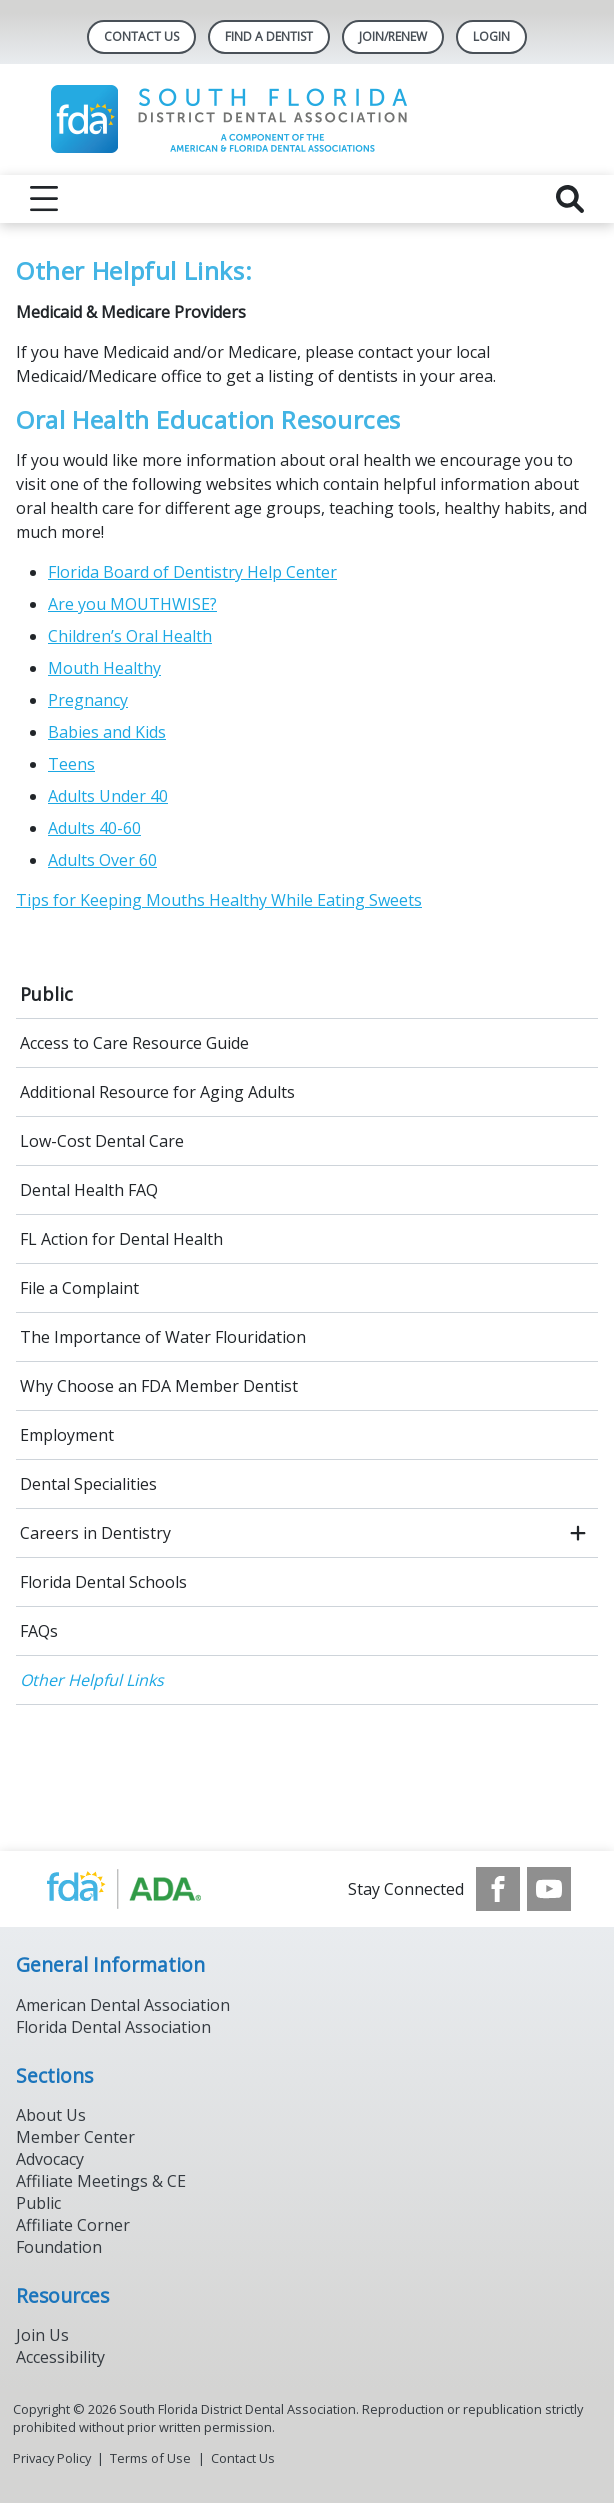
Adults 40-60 (94, 828)
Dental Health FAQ (89, 1190)
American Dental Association (123, 2005)
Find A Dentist (269, 36)
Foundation (59, 2247)
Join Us (42, 2335)
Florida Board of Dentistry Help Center (192, 572)
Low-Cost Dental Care (102, 1141)
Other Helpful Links (92, 1680)
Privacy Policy (52, 2458)
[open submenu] (578, 1533)
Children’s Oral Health (130, 636)
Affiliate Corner (73, 2225)
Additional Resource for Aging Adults (157, 1092)
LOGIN (491, 36)
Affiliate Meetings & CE (101, 2181)
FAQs (39, 1631)
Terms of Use (150, 2458)
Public (46, 994)
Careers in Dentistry (95, 1533)
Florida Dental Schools (103, 1582)
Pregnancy (88, 700)
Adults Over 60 (102, 860)
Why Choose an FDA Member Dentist (159, 1386)
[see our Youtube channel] (549, 1889)
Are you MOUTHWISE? (132, 604)
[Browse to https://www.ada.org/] (144, 1889)
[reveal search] (570, 199)
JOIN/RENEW (393, 36)
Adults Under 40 (108, 796)
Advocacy (50, 2159)
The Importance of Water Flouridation (163, 1337)
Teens (71, 764)
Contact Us (141, 36)
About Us (51, 2115)
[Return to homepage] (307, 119)
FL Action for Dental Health (121, 1239)
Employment (67, 1435)
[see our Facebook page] (498, 1889)
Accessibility (60, 2357)
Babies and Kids (107, 732)
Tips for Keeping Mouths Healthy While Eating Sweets (219, 900)
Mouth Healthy (104, 668)
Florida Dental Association (113, 2027)
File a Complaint (79, 1288)
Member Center (75, 2137)
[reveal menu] (44, 199)
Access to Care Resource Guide (134, 1043)
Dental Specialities (88, 1484)
